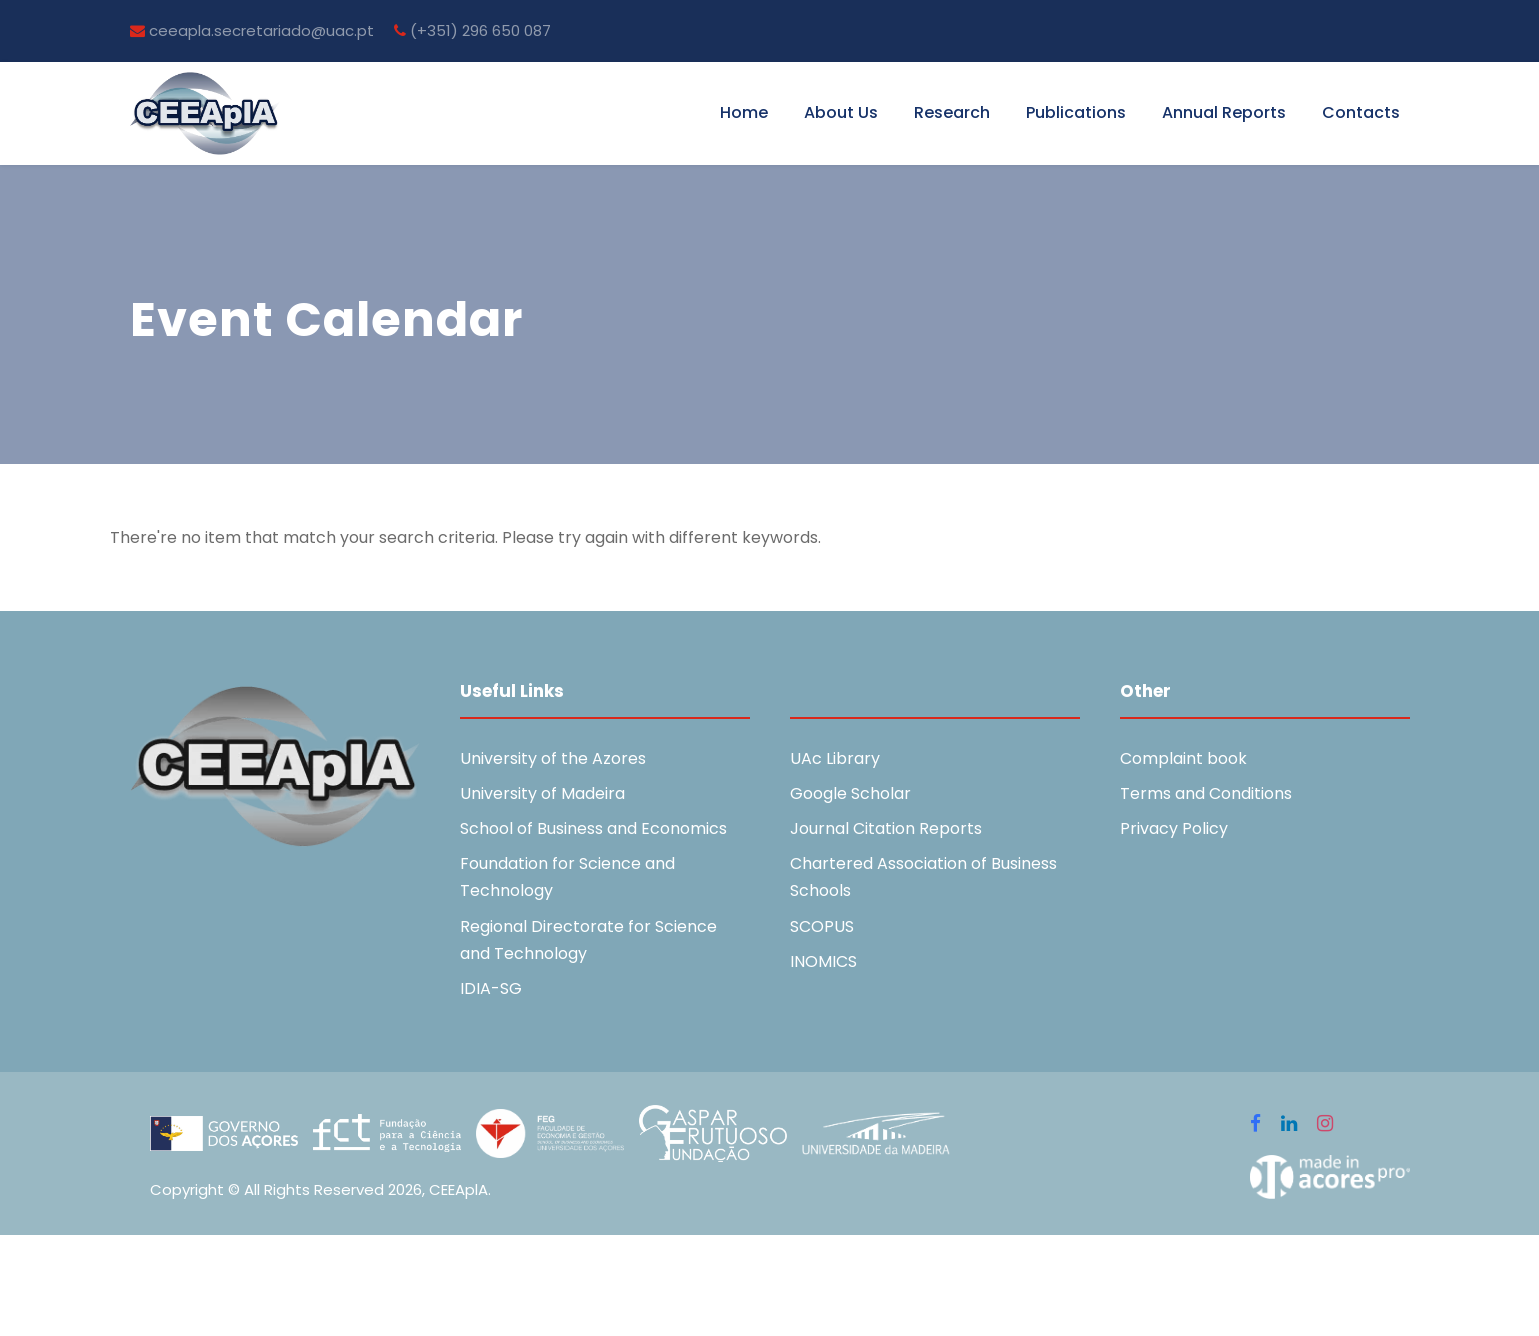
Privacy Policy (1174, 828)
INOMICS (823, 961)
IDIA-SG (491, 988)
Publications (1076, 112)
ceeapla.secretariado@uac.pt (252, 30)
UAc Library (835, 758)
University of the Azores (553, 758)
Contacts (1361, 112)
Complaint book (1183, 758)
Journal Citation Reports (886, 828)
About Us (841, 112)
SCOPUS (822, 926)
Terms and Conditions (1206, 793)
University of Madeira (542, 793)
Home (744, 112)
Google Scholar (850, 793)
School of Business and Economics (593, 828)
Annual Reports (1224, 112)
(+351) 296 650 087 (472, 30)
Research (952, 112)
